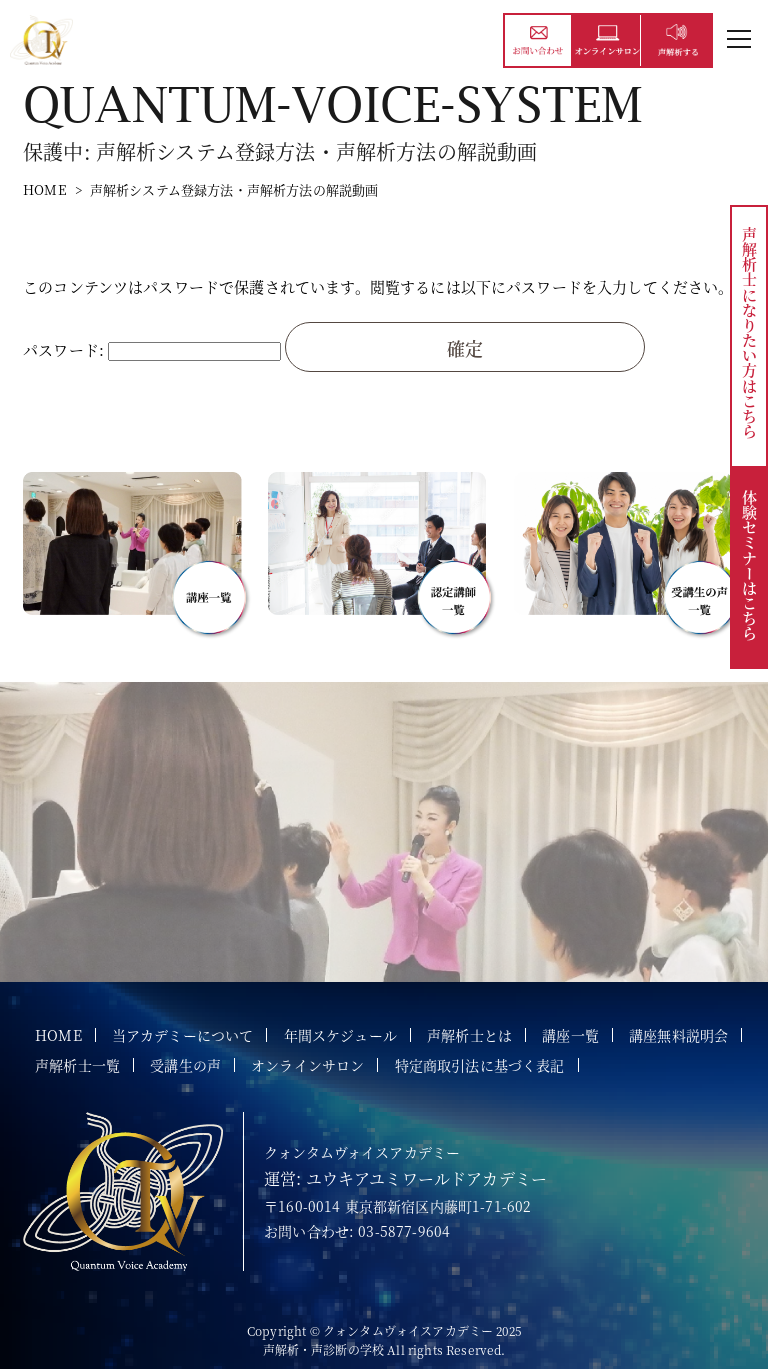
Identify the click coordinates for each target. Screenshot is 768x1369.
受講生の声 (185, 1065)
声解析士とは (469, 1035)
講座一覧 (570, 1035)
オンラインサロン (307, 1065)
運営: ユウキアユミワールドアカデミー (405, 1178)
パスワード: (152, 349)
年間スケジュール (340, 1035)
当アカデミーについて (183, 1035)
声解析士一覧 (77, 1065)
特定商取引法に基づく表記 (480, 1065)
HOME (45, 189)
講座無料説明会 (678, 1035)
